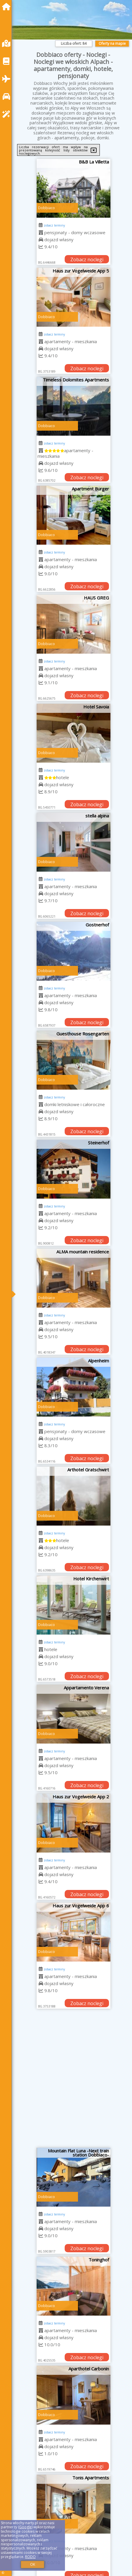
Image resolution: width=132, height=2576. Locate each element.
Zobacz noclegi (86, 259)
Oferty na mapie (112, 43)
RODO (30, 2556)
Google (25, 2526)
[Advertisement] (66, 2080)
